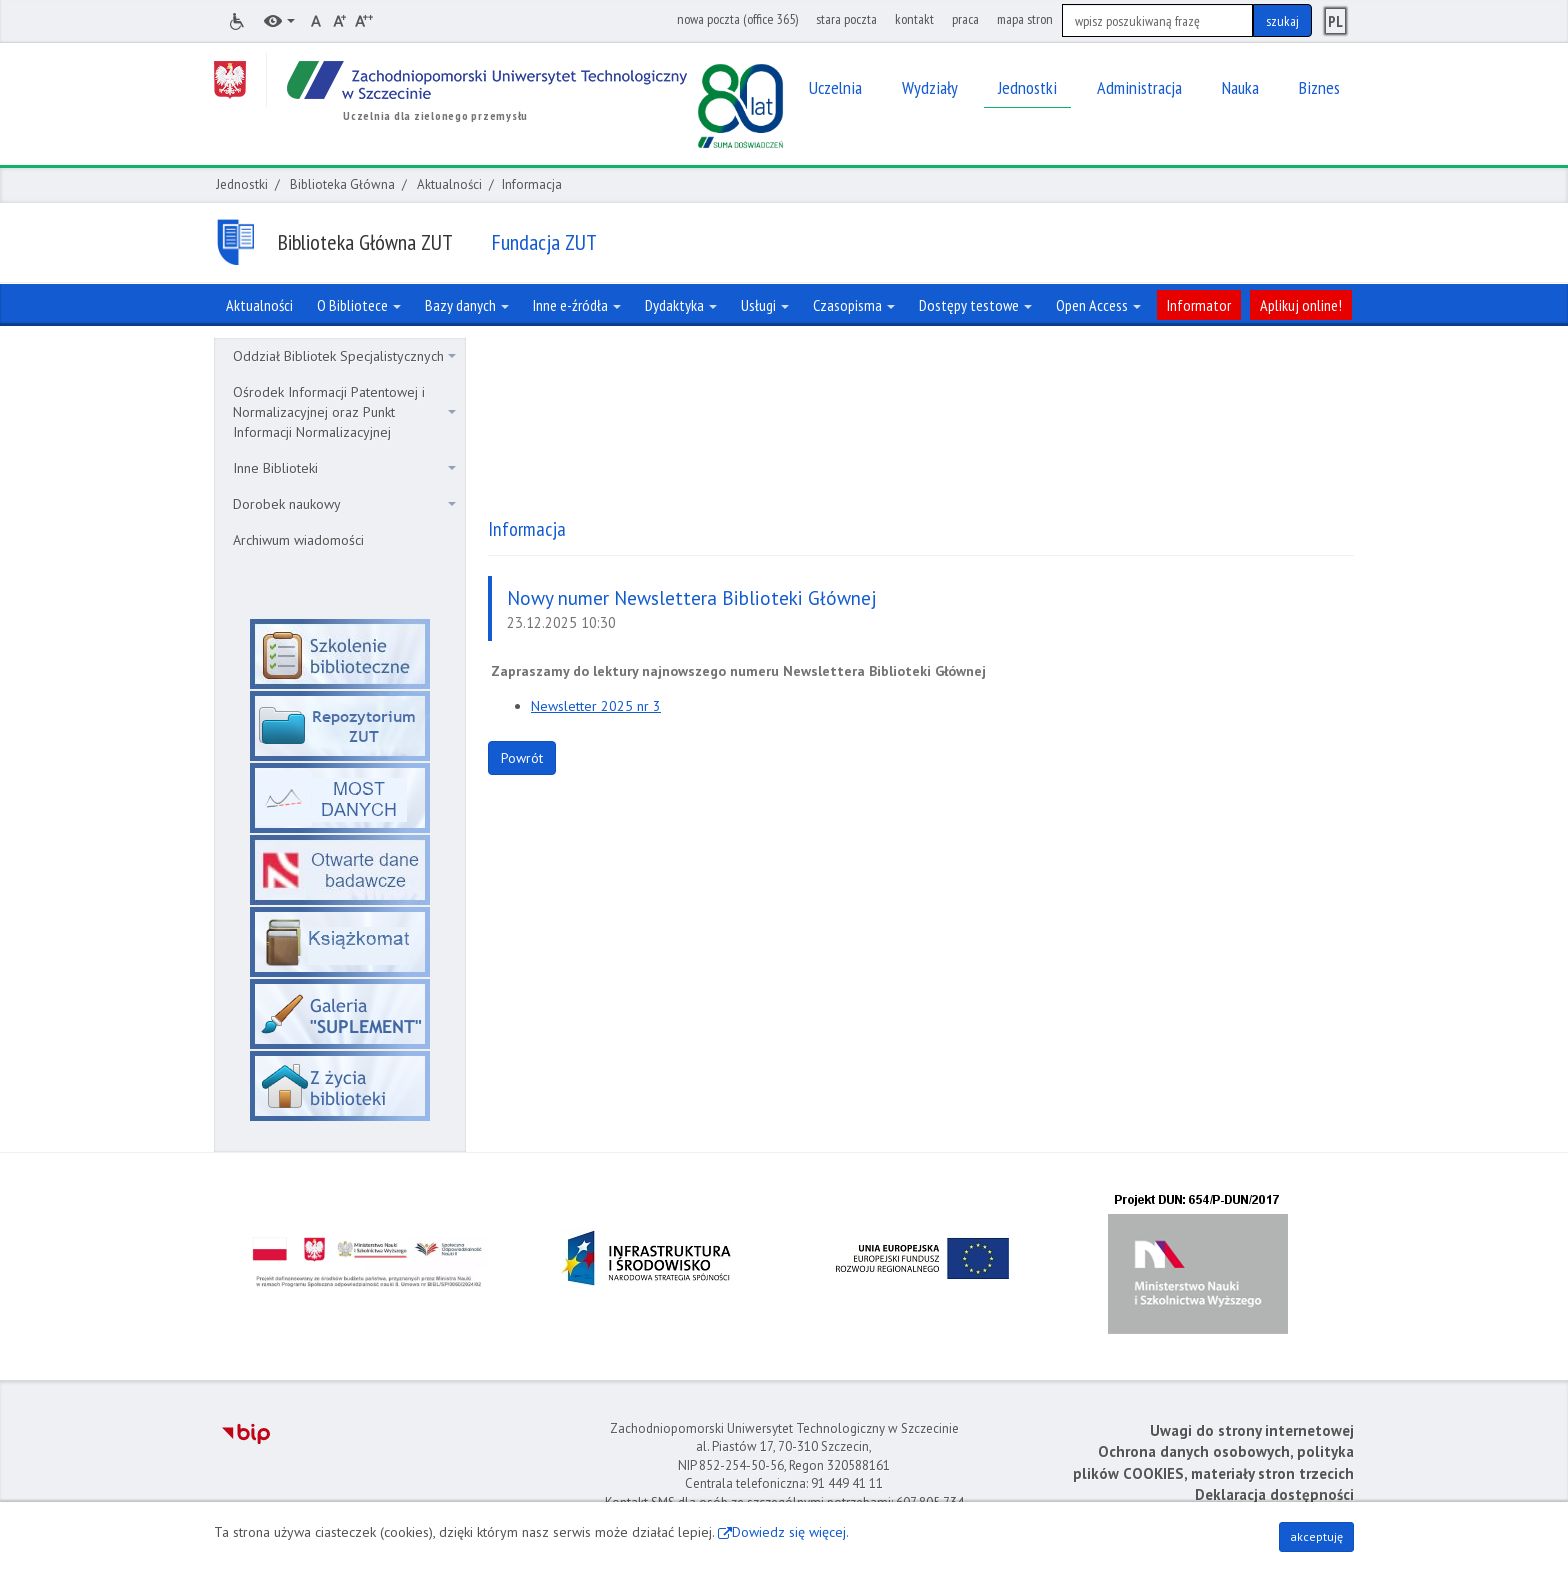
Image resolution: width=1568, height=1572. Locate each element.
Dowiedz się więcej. (790, 1532)
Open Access (1098, 305)
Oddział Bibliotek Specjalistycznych (344, 356)
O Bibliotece (359, 305)
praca (965, 19)
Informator (1199, 305)
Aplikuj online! (1301, 305)
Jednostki (242, 184)
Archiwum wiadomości (298, 540)
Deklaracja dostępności (1274, 1494)
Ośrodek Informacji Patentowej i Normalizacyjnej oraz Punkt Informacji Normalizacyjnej (344, 412)
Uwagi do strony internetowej (1252, 1430)
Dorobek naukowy (344, 504)
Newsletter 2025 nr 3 (596, 706)
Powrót (522, 758)
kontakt (914, 19)
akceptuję (1316, 1536)
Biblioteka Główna (342, 184)
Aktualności (449, 184)
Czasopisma (854, 305)
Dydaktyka (681, 305)
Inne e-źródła (577, 305)
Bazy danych (467, 305)
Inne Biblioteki (344, 468)
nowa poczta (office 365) (737, 19)
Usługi (765, 305)
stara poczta (846, 19)
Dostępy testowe (975, 305)
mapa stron (1025, 19)
